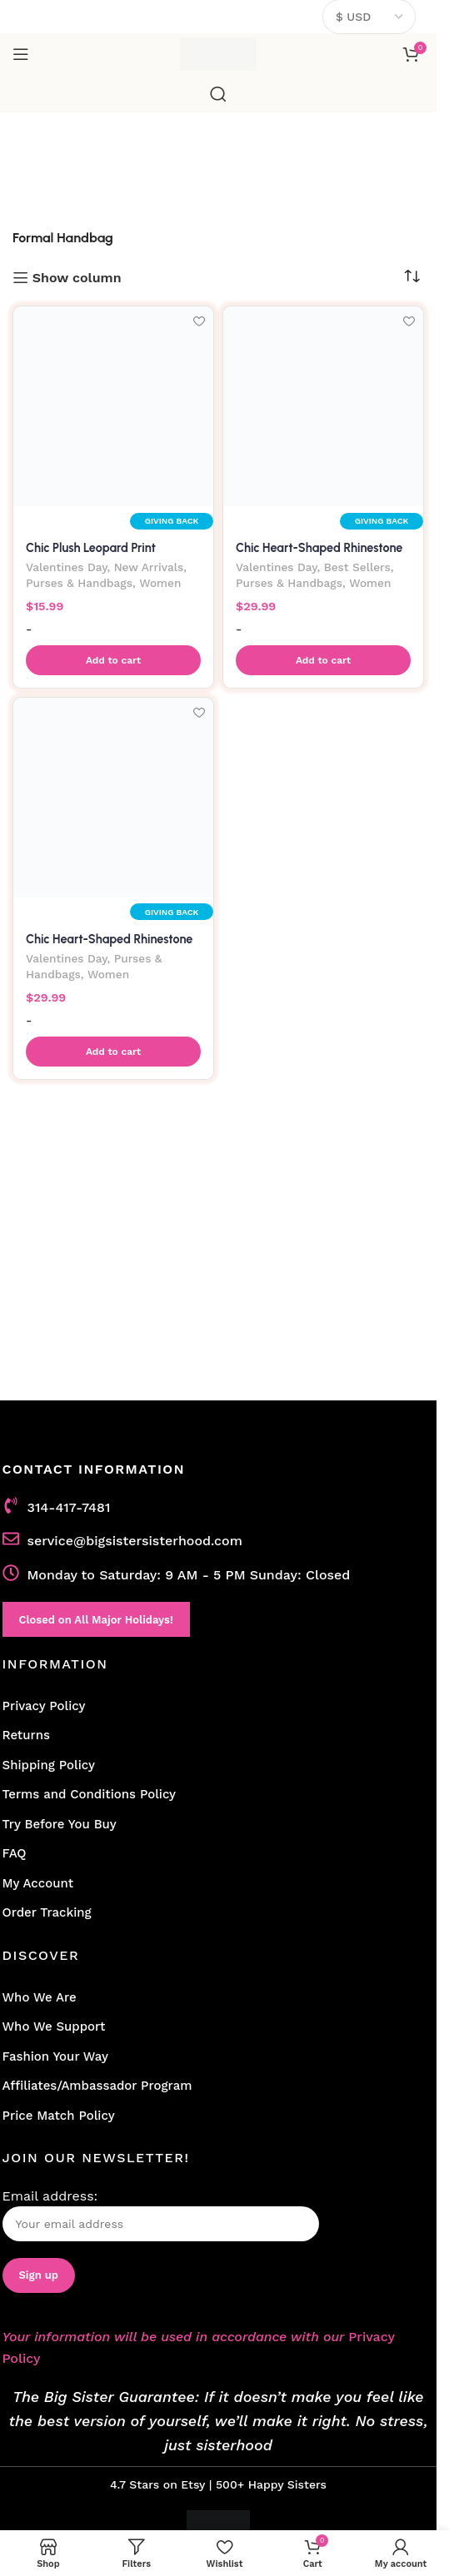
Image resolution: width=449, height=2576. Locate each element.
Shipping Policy (48, 1765)
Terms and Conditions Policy (89, 1794)
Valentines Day (66, 567)
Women (160, 582)
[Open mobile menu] (20, 54)
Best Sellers (357, 567)
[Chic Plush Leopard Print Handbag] (113, 406)
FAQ (14, 1853)
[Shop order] (411, 276)
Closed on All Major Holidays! (96, 1620)
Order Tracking (47, 1912)
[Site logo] (218, 53)
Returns (26, 1735)
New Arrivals (149, 567)
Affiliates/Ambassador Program (97, 2085)
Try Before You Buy (59, 1824)
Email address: (160, 2215)
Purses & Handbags (79, 582)
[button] (113, 660)
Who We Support (54, 2026)
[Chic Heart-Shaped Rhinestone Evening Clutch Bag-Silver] (323, 406)
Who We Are (39, 1997)
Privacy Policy (44, 1705)
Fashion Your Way (55, 2056)
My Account (38, 1883)
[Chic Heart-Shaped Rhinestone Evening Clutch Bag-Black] (113, 798)
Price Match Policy (58, 2115)
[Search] (218, 94)
